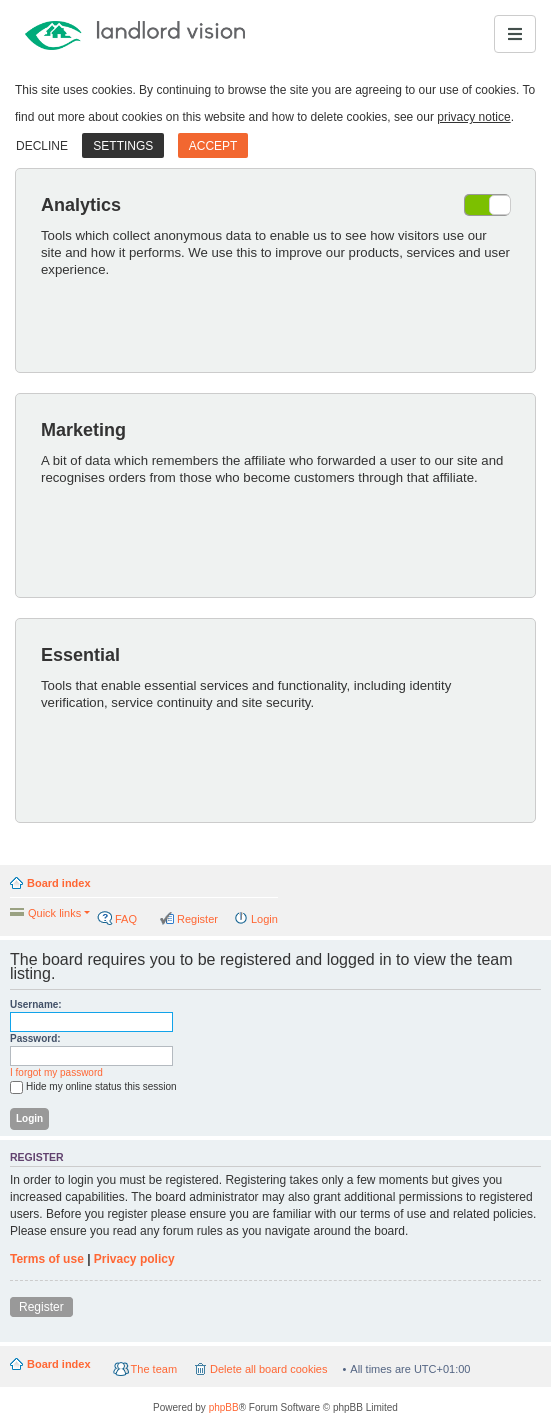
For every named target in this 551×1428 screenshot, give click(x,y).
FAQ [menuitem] (126, 919)
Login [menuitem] (264, 919)
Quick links (54, 913)
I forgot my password (56, 1072)
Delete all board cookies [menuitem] (268, 1369)
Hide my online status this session (93, 1087)
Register (41, 1307)
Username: (36, 1004)
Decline (42, 146)
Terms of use (47, 1259)
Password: (35, 1038)
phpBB (224, 1407)
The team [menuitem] (154, 1369)
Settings (123, 146)
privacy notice (473, 117)
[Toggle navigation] (515, 34)
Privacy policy (134, 1259)
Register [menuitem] (197, 919)
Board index (59, 883)
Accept (213, 146)
